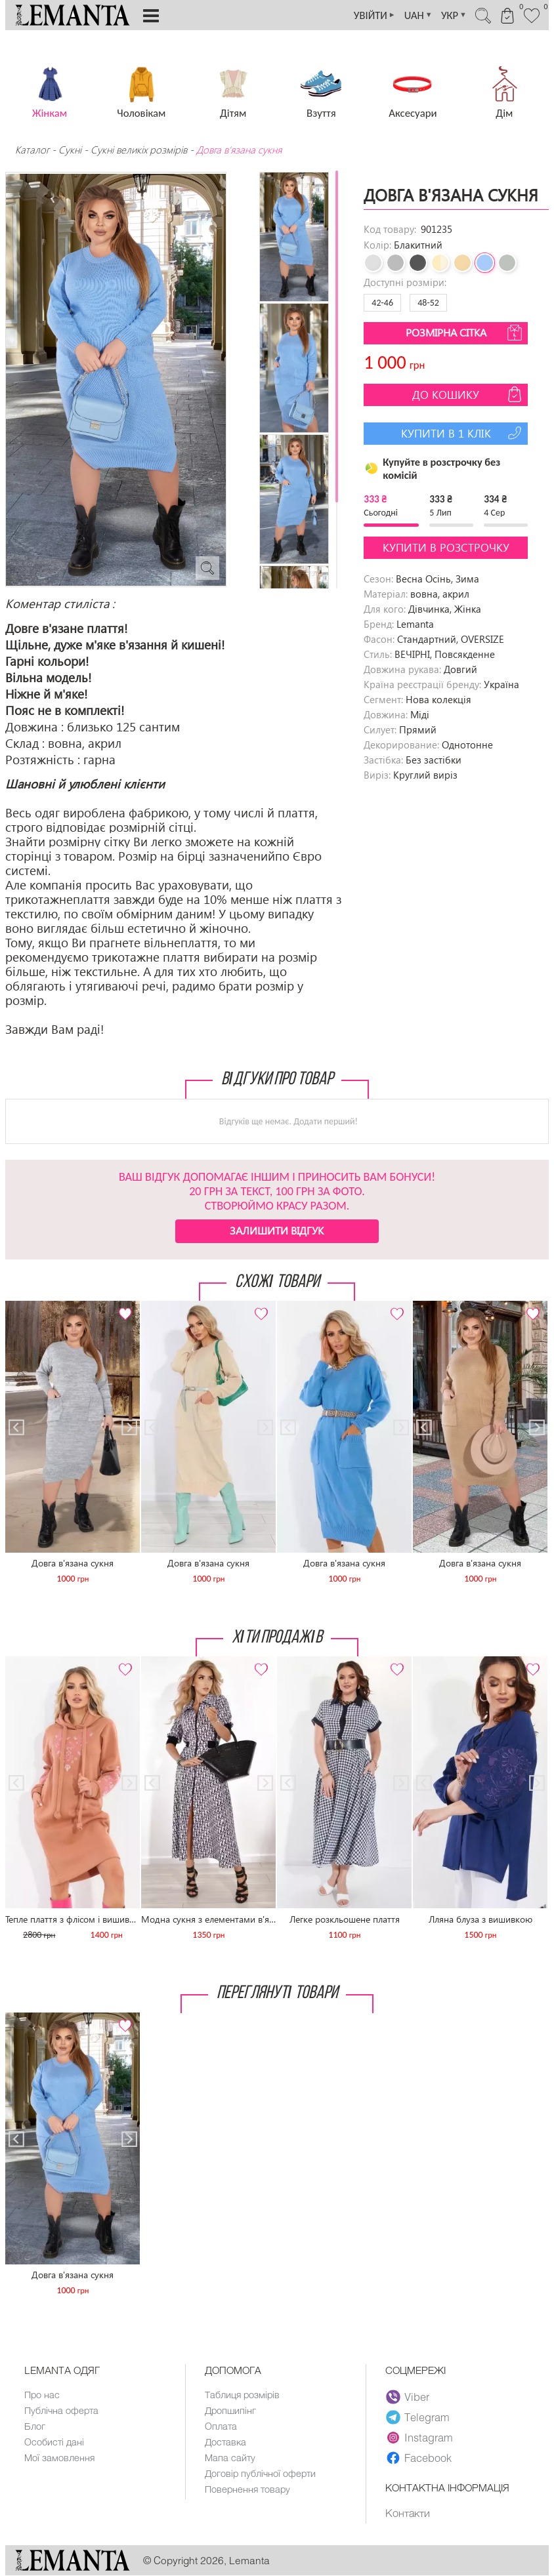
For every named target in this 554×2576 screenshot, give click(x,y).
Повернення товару (249, 2493)
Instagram (420, 2437)
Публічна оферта (62, 2411)
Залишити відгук (277, 1230)
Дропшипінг (231, 2411)
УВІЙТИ (365, 15)
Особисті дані (54, 2444)
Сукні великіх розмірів (139, 149)
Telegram (418, 2417)
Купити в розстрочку (446, 547)
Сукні (69, 149)
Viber (408, 2397)
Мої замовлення (59, 2460)
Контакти (408, 2513)
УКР (449, 15)
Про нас (42, 2395)
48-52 (428, 302)
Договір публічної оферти (261, 2477)
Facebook (419, 2458)
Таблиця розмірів (243, 2395)
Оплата (221, 2428)
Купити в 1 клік (463, 433)
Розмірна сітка (465, 332)
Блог (34, 2428)
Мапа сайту (230, 2460)
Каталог (33, 149)
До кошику (468, 394)
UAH (411, 15)
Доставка (226, 2444)
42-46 (382, 302)
